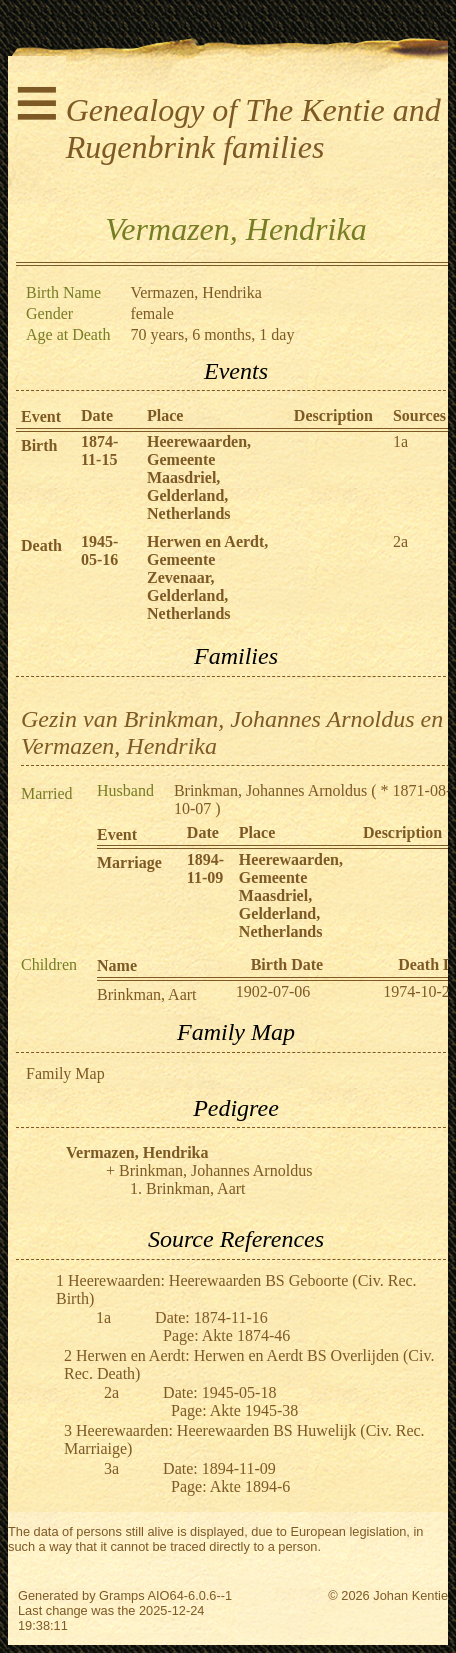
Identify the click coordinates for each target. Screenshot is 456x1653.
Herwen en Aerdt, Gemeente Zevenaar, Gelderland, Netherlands (207, 577)
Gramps (122, 1595)
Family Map (65, 1073)
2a (400, 541)
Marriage (129, 862)
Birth (39, 445)
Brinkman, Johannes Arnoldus (270, 790)
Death (41, 545)
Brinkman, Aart (147, 994)
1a (400, 441)
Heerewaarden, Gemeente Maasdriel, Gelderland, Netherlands (199, 477)
